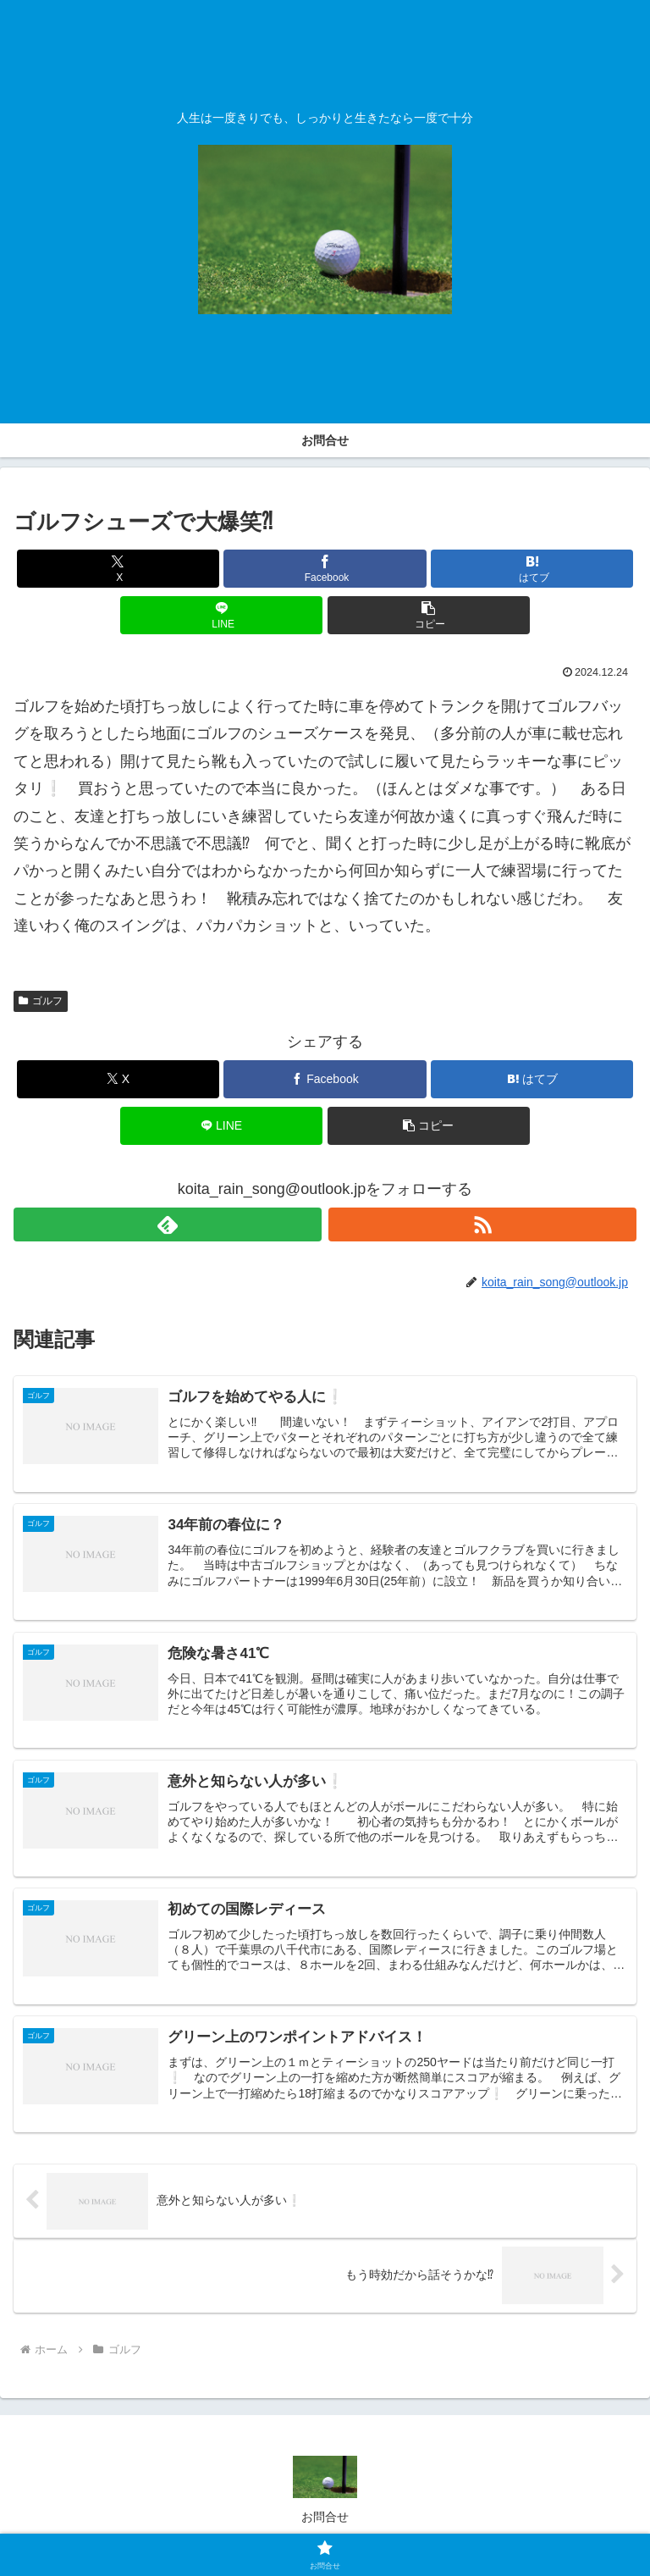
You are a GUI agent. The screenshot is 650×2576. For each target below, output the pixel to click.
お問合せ (325, 2522)
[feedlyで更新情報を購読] (168, 1224)
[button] (429, 615)
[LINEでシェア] (221, 615)
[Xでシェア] (118, 569)
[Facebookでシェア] (324, 569)
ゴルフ (41, 1001)
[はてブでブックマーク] (532, 569)
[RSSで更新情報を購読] (482, 1224)
